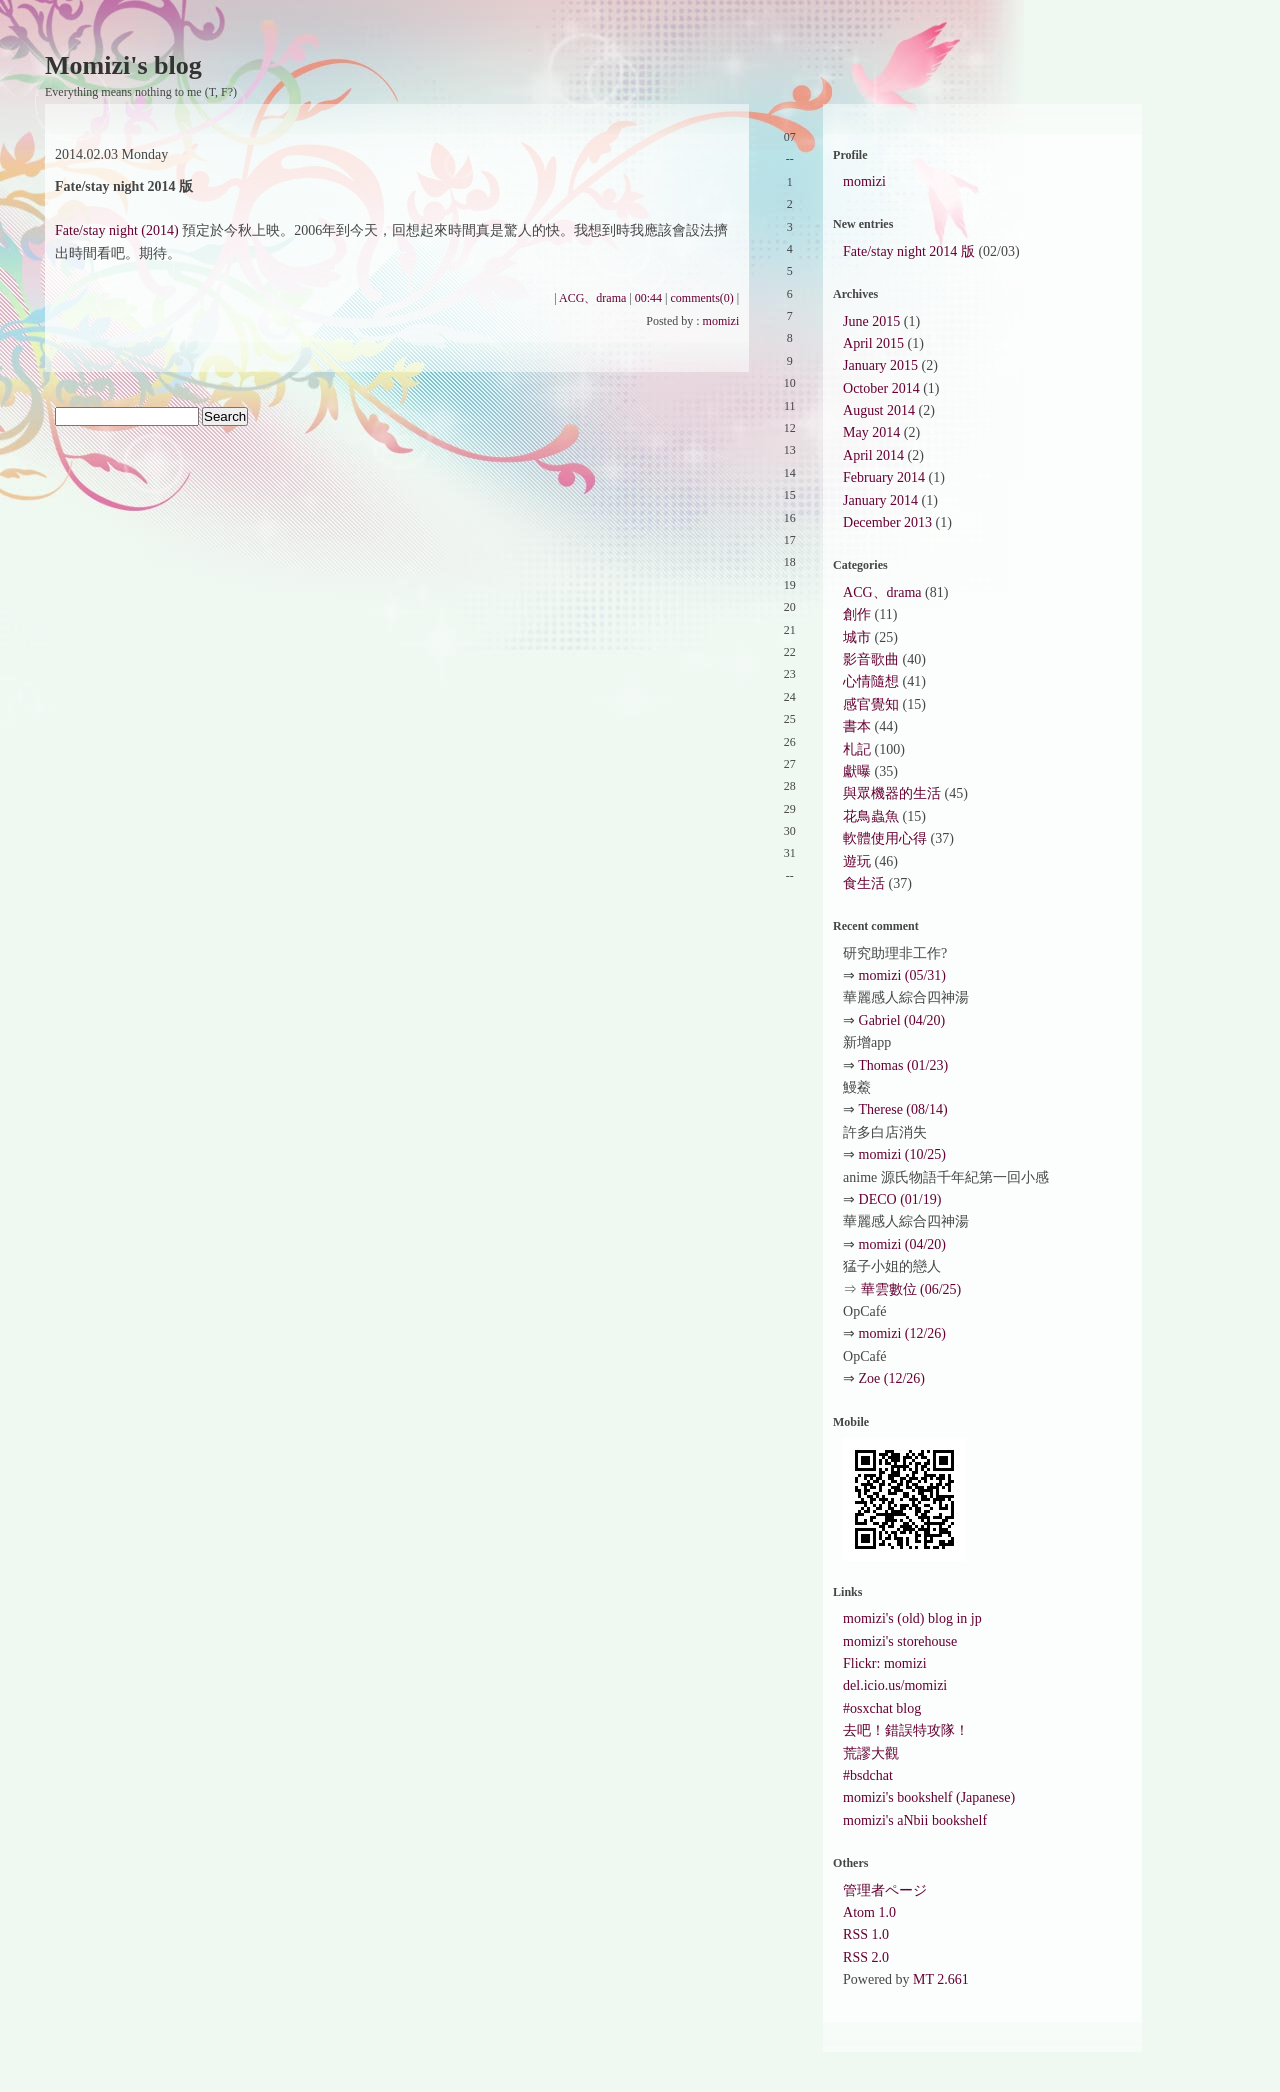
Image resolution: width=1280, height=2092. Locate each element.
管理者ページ (885, 1890)
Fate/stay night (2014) (117, 230)
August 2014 (879, 410)
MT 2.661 (941, 1979)
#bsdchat (868, 1775)
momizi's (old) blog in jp (912, 1618)
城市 (857, 637)
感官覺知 (871, 704)
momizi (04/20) (903, 1244)
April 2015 (873, 343)
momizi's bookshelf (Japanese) (929, 1797)
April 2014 (873, 455)
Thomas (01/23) (903, 1065)
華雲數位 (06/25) (911, 1289)
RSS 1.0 (866, 1934)
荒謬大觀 (871, 1753)
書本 (857, 726)
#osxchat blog (882, 1708)
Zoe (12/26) (892, 1378)
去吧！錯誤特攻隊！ (906, 1730)
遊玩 (857, 861)
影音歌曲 (871, 659)
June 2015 (871, 321)
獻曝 (857, 771)
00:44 (648, 298)
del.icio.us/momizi (895, 1685)
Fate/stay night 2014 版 (909, 251)
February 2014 (884, 477)
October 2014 (881, 388)
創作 (857, 614)
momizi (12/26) (903, 1333)
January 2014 (880, 500)
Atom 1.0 (869, 1912)
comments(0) (702, 298)
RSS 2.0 (866, 1957)
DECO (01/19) (900, 1199)
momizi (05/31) (903, 975)
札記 (857, 749)
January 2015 (880, 365)
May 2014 (871, 432)
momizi (721, 321)
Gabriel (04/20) (902, 1020)
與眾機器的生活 (892, 793)
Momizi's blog (123, 65)
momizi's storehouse (900, 1641)
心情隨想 (871, 681)
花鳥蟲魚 (871, 816)
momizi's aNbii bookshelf (915, 1820)
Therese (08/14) (903, 1109)
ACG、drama (592, 298)
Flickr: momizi (885, 1663)
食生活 (864, 883)
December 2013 (887, 522)
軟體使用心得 (885, 838)
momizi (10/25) (903, 1154)
